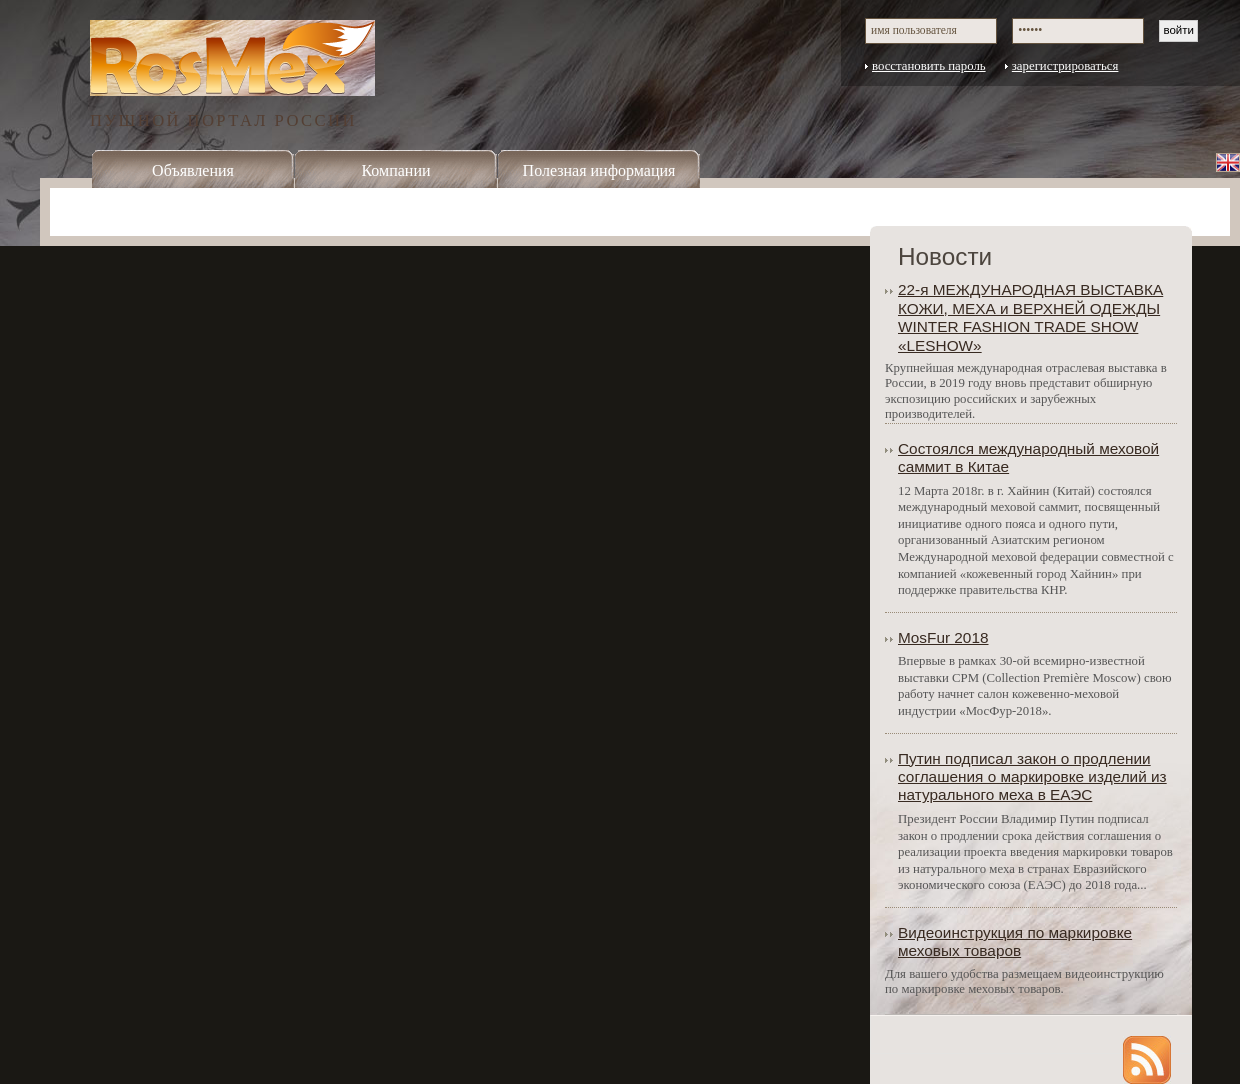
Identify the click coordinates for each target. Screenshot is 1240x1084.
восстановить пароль (929, 66)
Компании (395, 170)
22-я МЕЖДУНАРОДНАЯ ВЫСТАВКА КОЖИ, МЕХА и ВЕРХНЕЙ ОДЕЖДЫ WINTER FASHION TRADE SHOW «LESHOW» (1030, 317)
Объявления (193, 170)
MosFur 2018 (943, 637)
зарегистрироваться (1065, 66)
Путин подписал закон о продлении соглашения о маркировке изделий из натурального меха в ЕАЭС (1032, 777)
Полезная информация (599, 170)
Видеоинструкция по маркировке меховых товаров (1015, 941)
